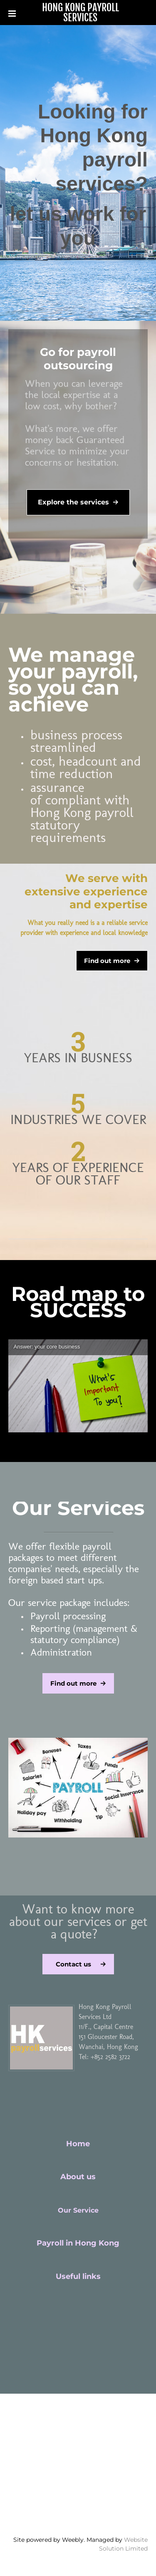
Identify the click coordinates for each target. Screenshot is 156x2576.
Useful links (78, 2276)
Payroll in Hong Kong (78, 2243)
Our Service (78, 2210)
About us (78, 2176)
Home (78, 2143)
